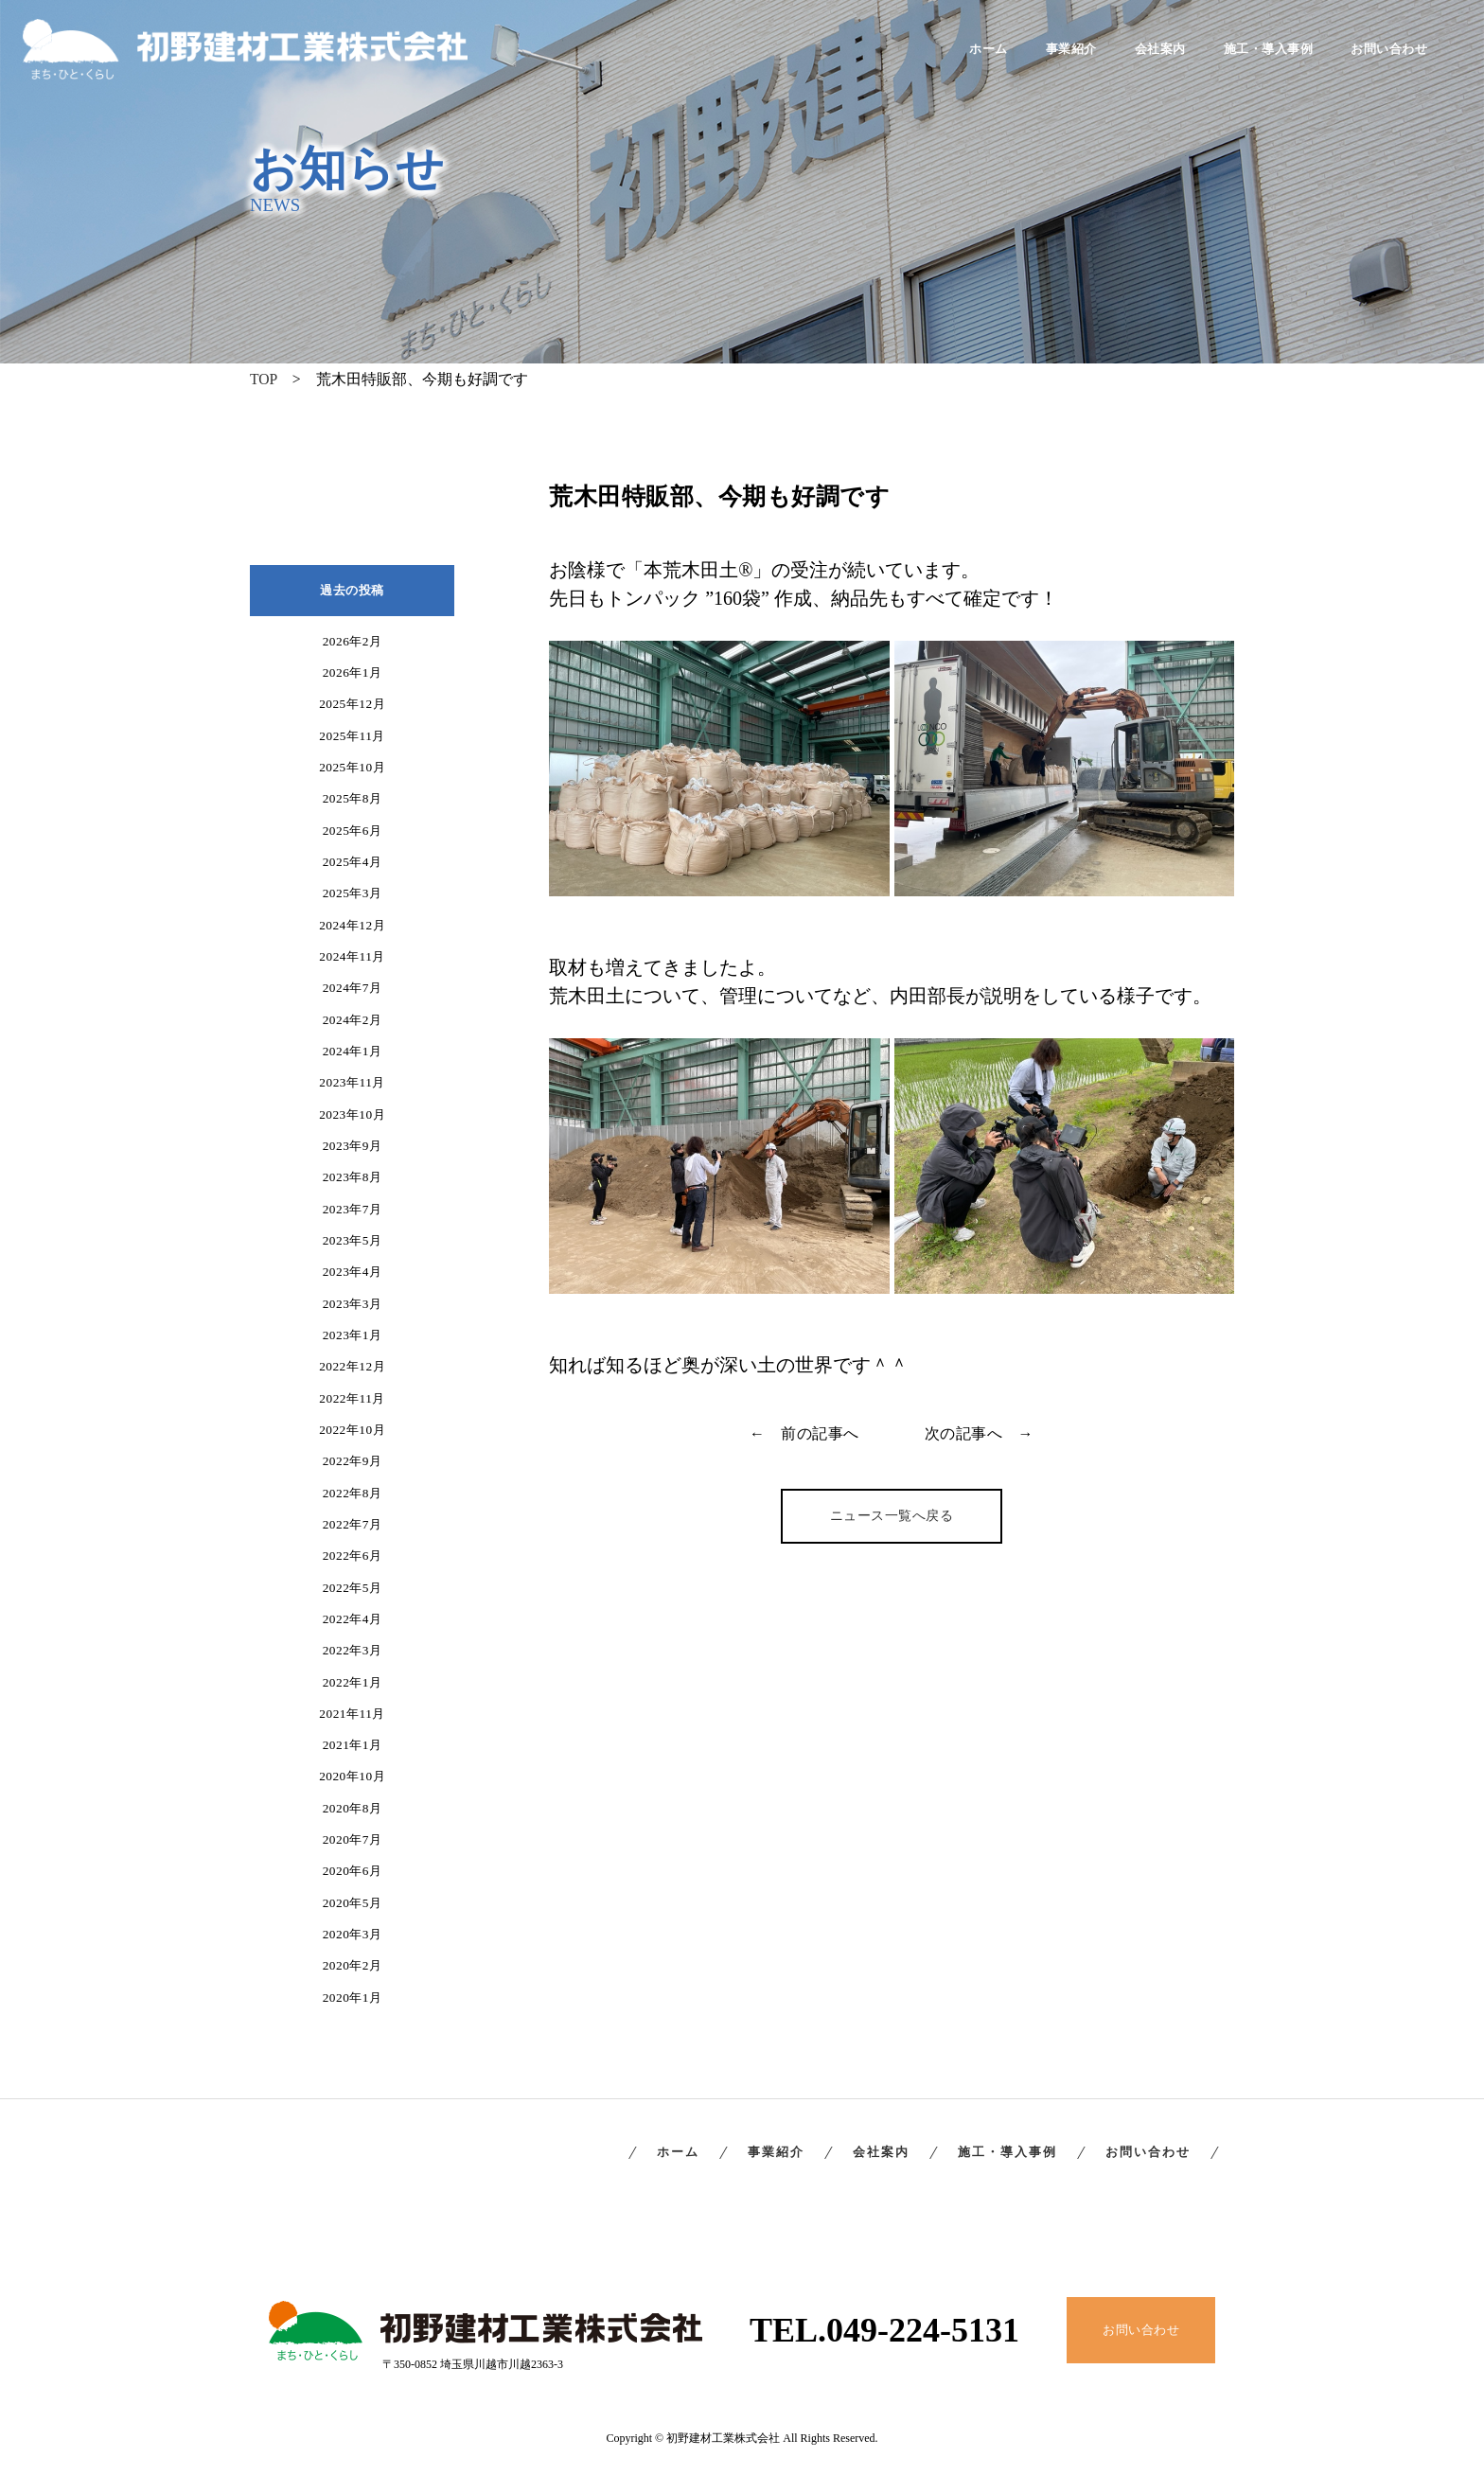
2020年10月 (352, 1776)
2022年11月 (351, 1398)
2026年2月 (352, 641)
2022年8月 (352, 1493)
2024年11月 (351, 956)
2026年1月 (352, 672)
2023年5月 (352, 1240)
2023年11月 (351, 1082)
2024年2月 (352, 1020)
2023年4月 (352, 1271)
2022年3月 (352, 1650)
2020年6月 (352, 1871)
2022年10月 (352, 1429)
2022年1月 (352, 1682)
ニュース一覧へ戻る (892, 1516)
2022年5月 (352, 1588)
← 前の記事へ (804, 1433)
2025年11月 (351, 736)
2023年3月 (352, 1304)
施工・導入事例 (1269, 50)
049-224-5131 (922, 2330)
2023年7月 (352, 1209)
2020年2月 (352, 1965)
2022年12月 (352, 1366)
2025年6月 (352, 830)
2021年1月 (352, 1745)
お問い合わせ (1389, 50)
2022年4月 (352, 1619)
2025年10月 (352, 767)
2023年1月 (352, 1335)
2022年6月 (352, 1555)
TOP (263, 379)
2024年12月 (352, 925)
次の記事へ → (979, 1433)
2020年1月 (352, 1997)
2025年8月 (352, 798)
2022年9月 (352, 1461)
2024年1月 (352, 1051)
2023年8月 (352, 1177)
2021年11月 (351, 1713)
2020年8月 (352, 1808)
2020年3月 (352, 1934)
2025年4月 (352, 862)
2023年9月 (352, 1146)
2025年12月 (352, 704)
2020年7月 (352, 1839)
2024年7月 (352, 987)
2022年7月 (352, 1524)
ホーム (988, 50)
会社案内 (1160, 50)
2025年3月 (352, 893)
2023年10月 (352, 1114)
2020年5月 (352, 1903)
